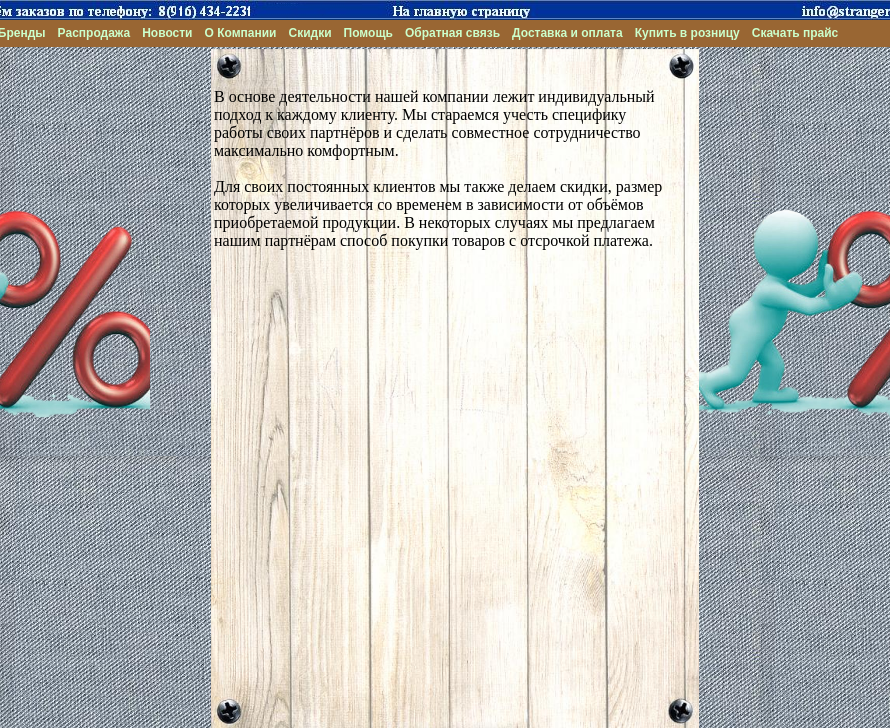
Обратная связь (452, 33)
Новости (167, 33)
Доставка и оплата (567, 33)
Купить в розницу (687, 33)
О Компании (241, 33)
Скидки (309, 33)
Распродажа (94, 33)
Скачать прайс (795, 33)
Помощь (368, 33)
